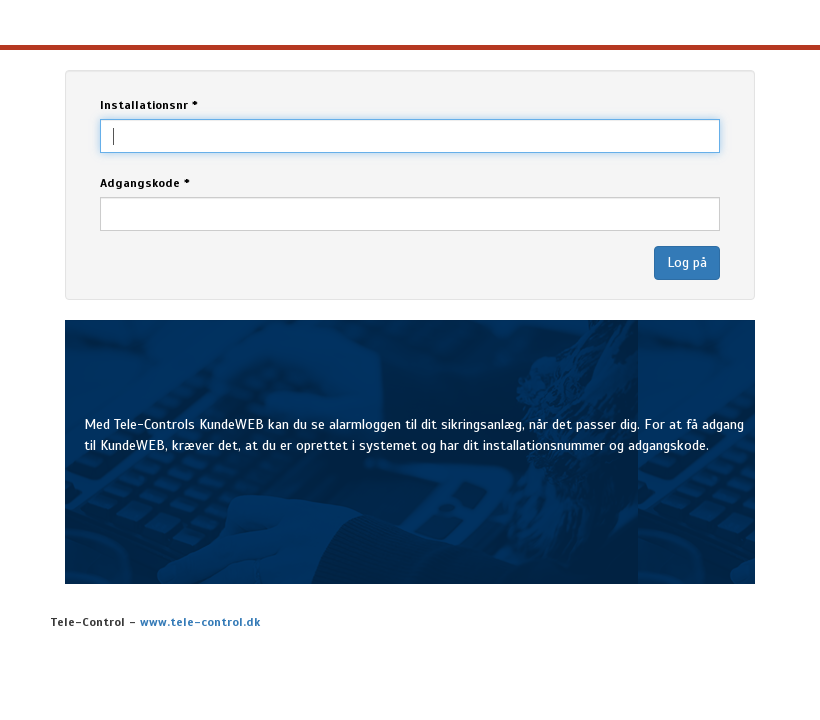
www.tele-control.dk (200, 622)
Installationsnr (149, 105)
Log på (687, 262)
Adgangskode (145, 183)
